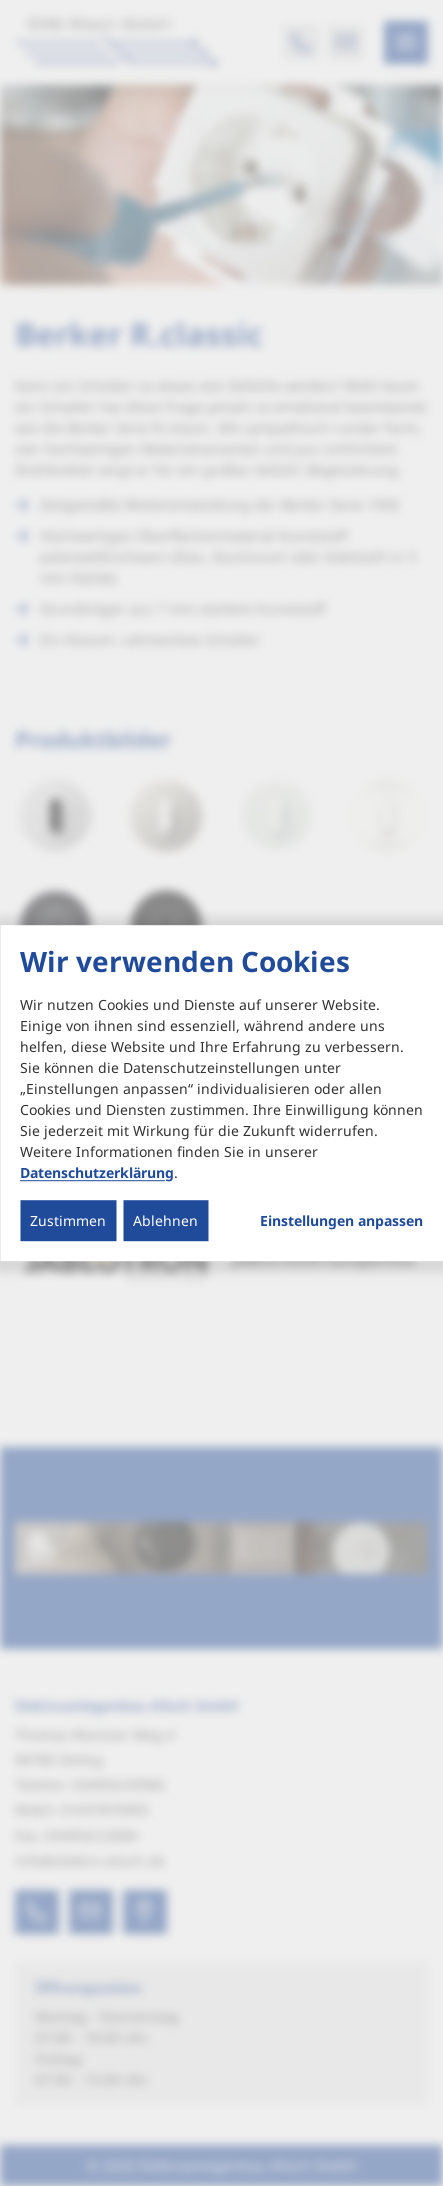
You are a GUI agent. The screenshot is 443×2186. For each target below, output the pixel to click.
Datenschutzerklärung (97, 1172)
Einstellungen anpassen (341, 1221)
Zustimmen (68, 1220)
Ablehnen (165, 1220)
